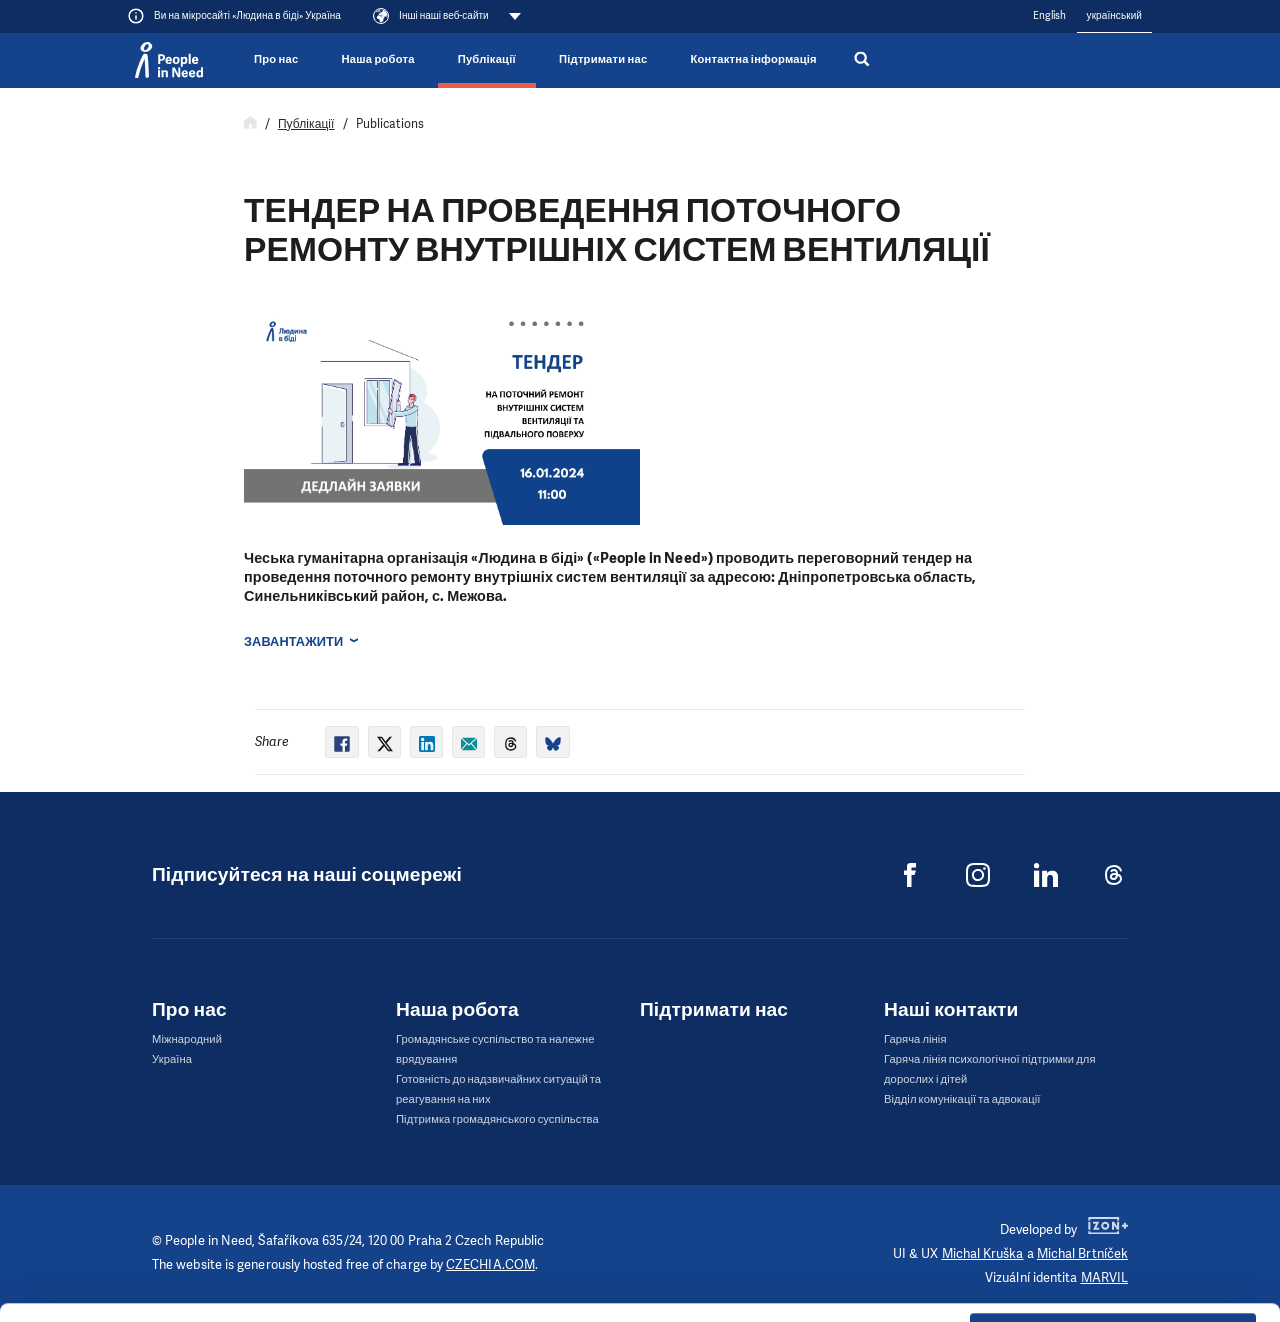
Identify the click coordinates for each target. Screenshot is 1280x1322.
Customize (1114, 1205)
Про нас (276, 59)
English (1050, 15)
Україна (172, 1059)
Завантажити (293, 641)
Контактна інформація (753, 59)
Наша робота (378, 59)
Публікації (487, 59)
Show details (308, 1296)
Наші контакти (951, 1009)
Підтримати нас (603, 59)
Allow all (1113, 1155)
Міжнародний (187, 1039)
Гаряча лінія (915, 1039)
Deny (1113, 1256)
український (1114, 15)
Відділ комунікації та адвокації (962, 1099)
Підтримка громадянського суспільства (497, 1119)
